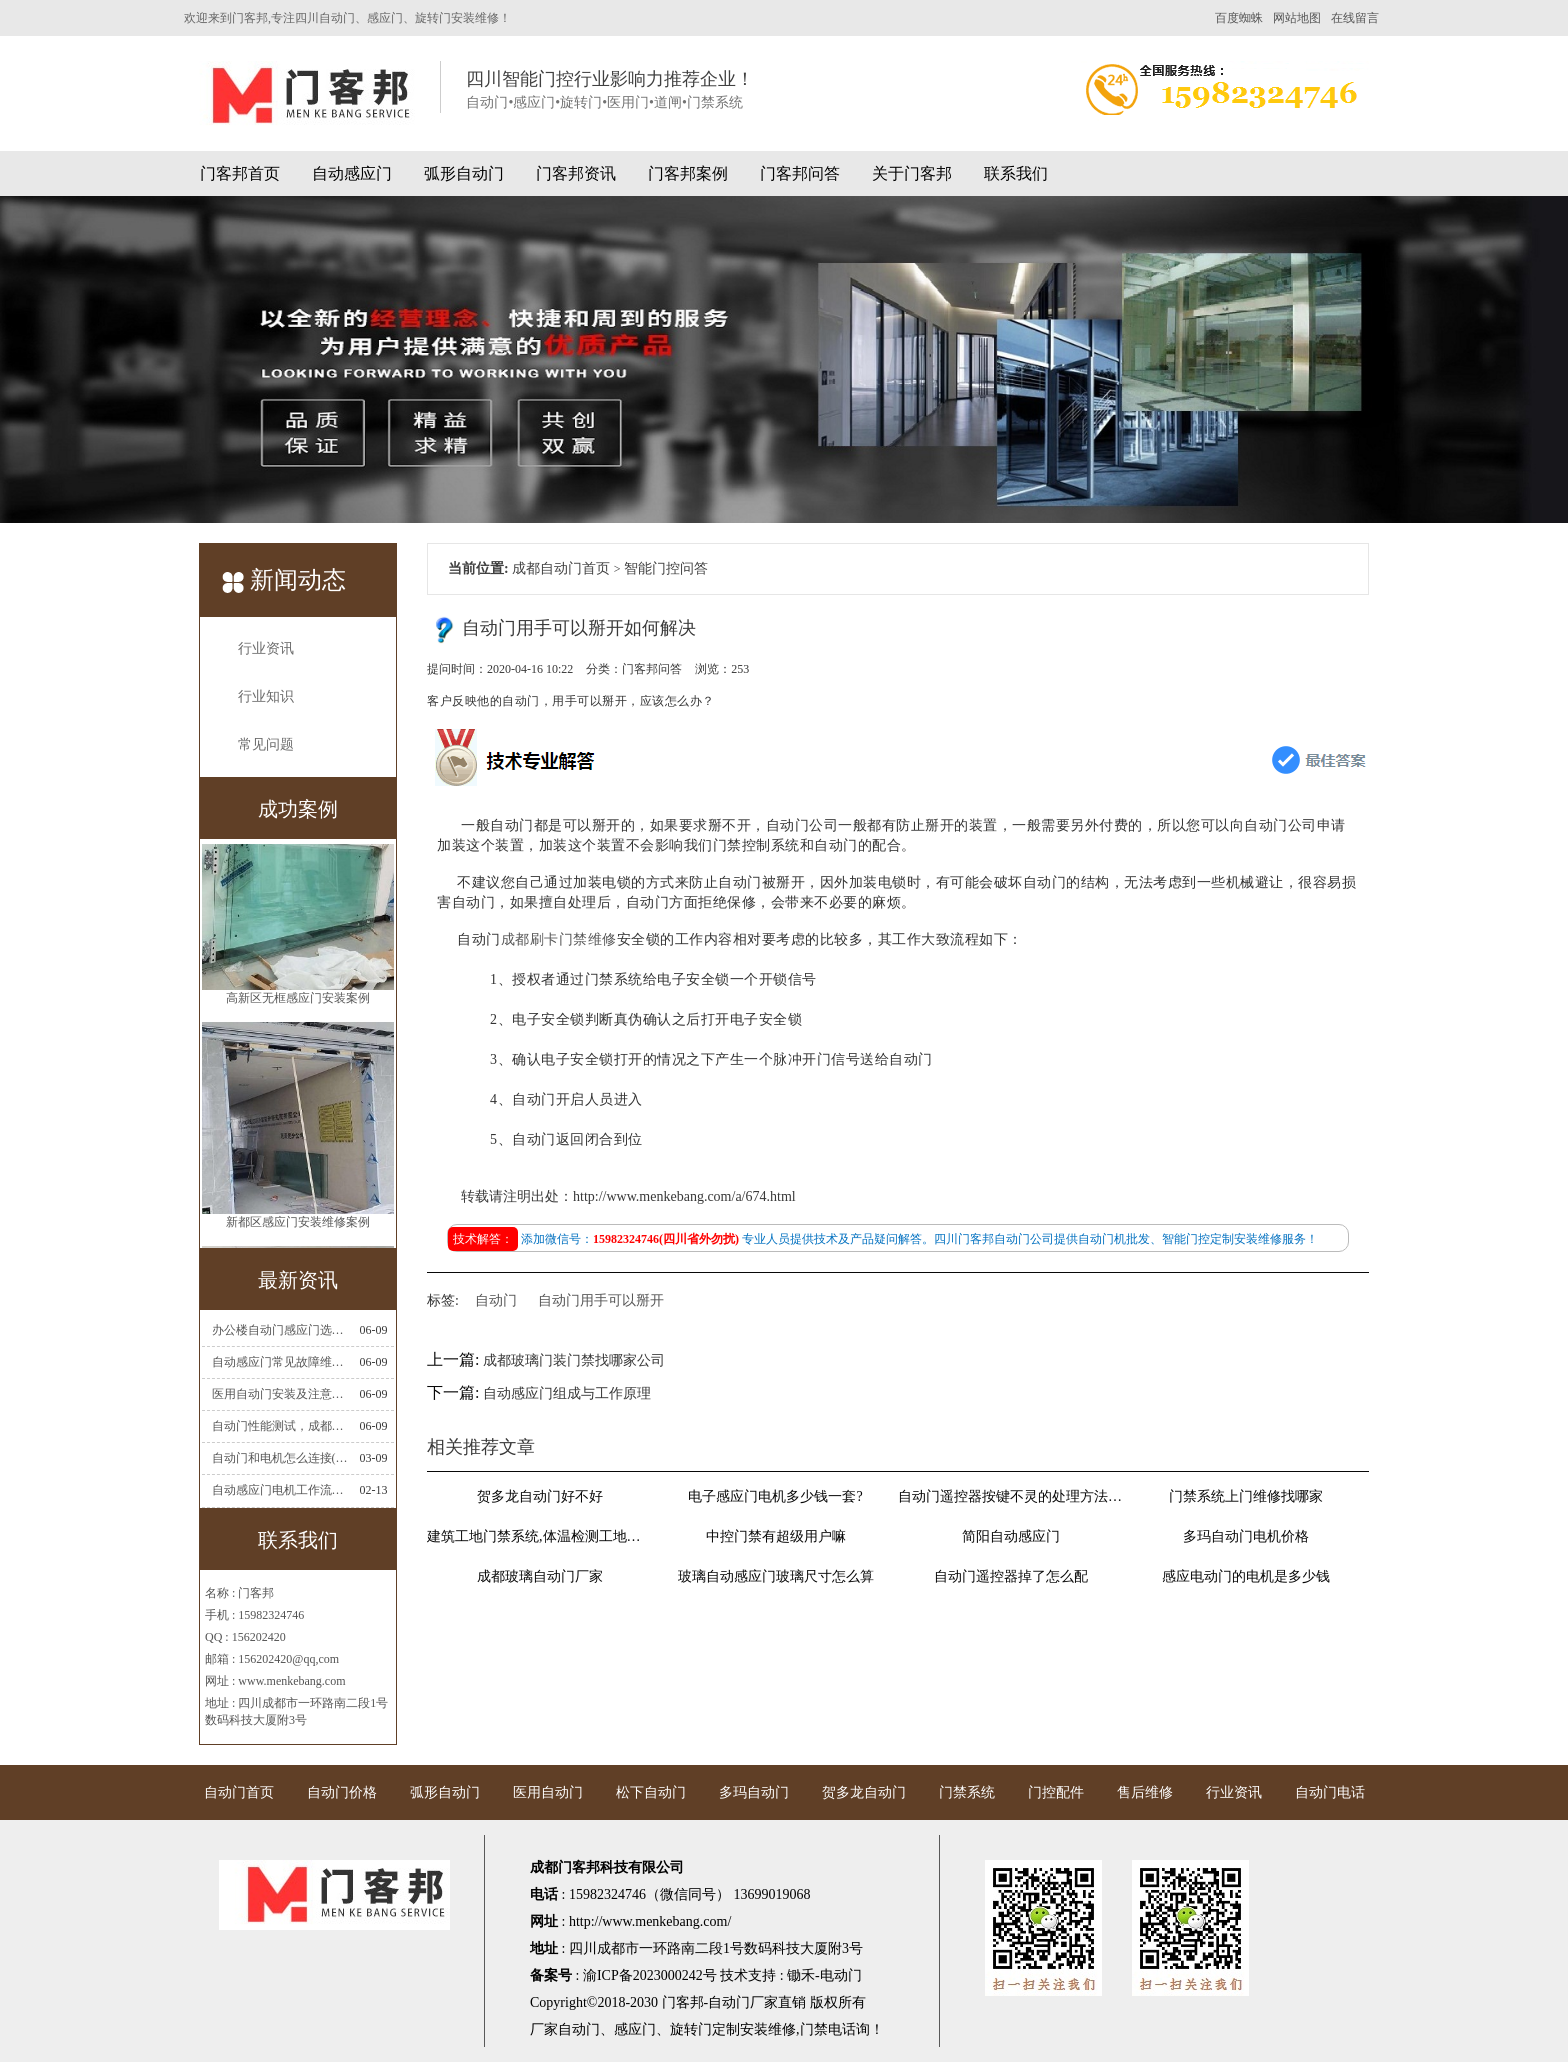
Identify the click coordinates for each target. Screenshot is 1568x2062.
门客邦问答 (800, 173)
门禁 (814, 2029)
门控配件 (1056, 1792)
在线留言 (1355, 18)
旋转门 (691, 2029)
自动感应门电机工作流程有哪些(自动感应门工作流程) (280, 1490)
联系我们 (1016, 173)
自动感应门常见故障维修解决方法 (280, 1362)
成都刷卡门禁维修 (559, 939)
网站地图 (1297, 18)
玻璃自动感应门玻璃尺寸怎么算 (776, 1576)
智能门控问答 (666, 568)
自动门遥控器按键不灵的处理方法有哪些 (1011, 1496)
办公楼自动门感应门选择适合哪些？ (280, 1330)
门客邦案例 (688, 173)
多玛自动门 (754, 1792)
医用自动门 (548, 1792)
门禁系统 (967, 1792)
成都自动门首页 (561, 568)
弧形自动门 (464, 173)
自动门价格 (342, 1792)
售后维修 (1145, 1792)
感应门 (635, 2029)
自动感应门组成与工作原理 (567, 1393)
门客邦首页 (240, 173)
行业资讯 (266, 648)
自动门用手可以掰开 (601, 1300)
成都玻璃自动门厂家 (540, 1576)
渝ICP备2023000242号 (650, 1975)
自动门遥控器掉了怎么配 (1011, 1576)
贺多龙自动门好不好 (540, 1496)
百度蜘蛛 (1239, 18)
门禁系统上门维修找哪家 (1246, 1496)
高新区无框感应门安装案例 (298, 1006)
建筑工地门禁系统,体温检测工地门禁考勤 (540, 1536)
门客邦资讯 (576, 173)
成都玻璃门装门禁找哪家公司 (574, 1360)
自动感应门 (352, 173)
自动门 (496, 1300)
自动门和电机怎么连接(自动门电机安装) (280, 1458)
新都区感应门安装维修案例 (298, 1230)
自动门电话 (1330, 1792)
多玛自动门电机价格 (1246, 1536)
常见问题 (266, 744)
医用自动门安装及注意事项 (280, 1394)
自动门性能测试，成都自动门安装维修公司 (280, 1426)
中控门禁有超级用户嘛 (776, 1536)
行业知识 (266, 696)
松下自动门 (651, 1792)
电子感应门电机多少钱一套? (775, 1496)
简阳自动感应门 (1011, 1536)
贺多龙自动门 (864, 1792)
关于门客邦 (912, 173)
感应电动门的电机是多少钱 (1246, 1576)
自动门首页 (239, 1792)
